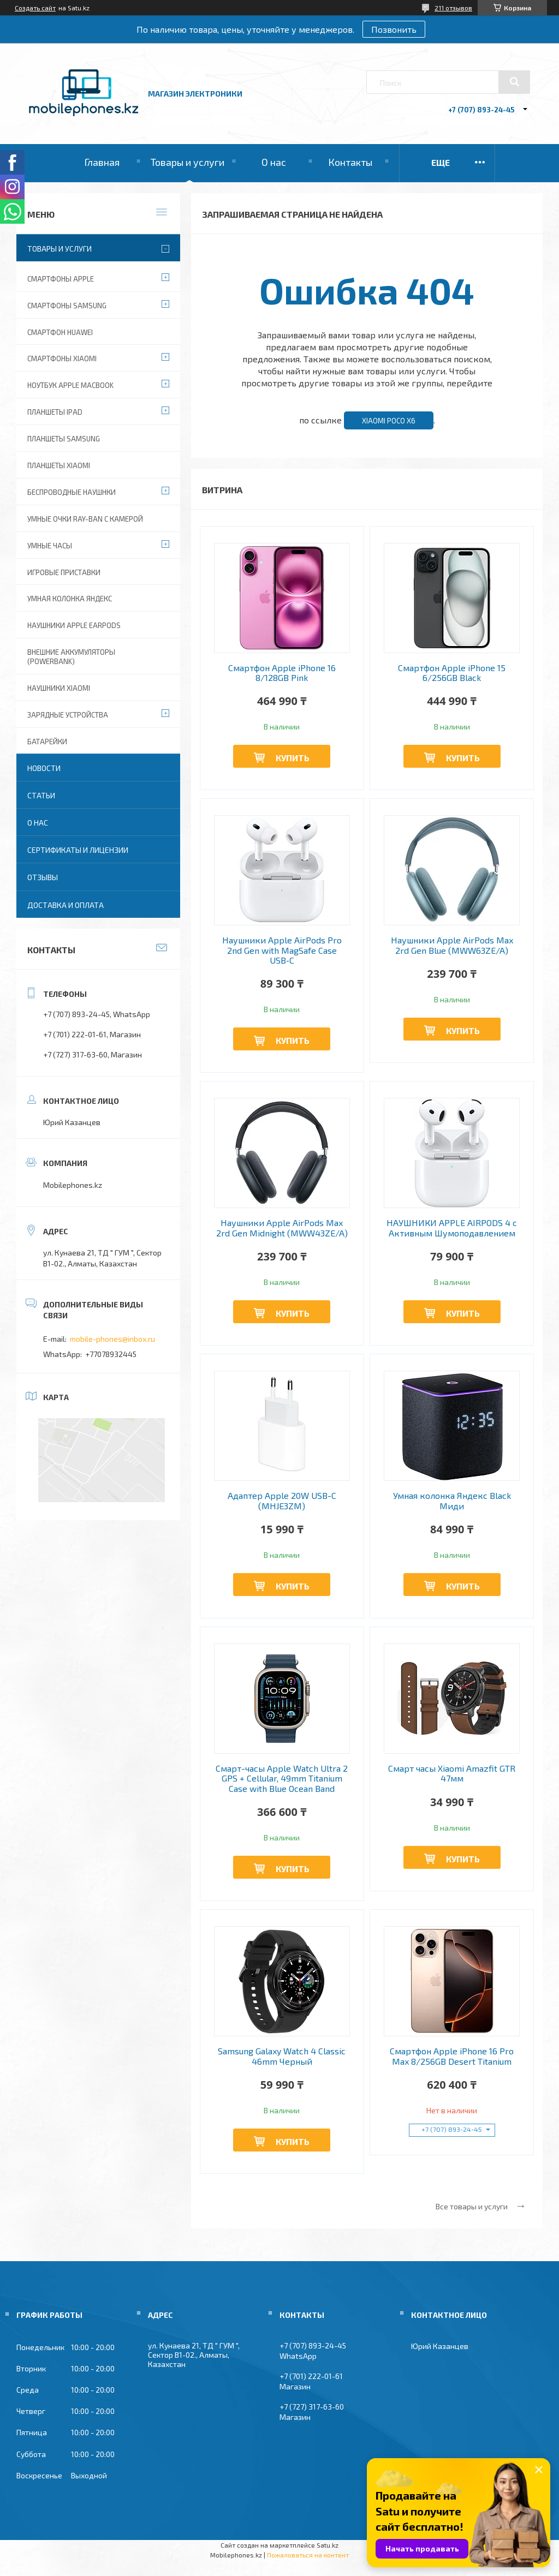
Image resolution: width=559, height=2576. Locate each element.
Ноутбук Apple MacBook (70, 385)
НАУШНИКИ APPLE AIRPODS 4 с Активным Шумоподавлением (451, 1228)
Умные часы (49, 545)
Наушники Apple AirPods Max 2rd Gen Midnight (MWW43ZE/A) (282, 1228)
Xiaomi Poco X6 (388, 420)
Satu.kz (327, 2545)
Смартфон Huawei (60, 332)
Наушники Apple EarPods (74, 625)
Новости (44, 768)
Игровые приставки (63, 572)
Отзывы (42, 877)
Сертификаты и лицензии (77, 849)
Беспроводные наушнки (71, 492)
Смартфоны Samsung (66, 305)
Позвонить (394, 29)
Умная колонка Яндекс (69, 598)
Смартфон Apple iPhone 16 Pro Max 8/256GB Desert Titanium (452, 2056)
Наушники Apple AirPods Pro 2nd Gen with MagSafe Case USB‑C (282, 950)
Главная (102, 162)
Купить (293, 757)
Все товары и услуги (472, 2206)
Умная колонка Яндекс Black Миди (452, 1500)
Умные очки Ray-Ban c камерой (85, 519)
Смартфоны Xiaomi (62, 358)
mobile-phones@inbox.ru (112, 1338)
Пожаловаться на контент (308, 2555)
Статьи (41, 795)
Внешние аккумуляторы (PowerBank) (71, 657)
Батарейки (47, 741)
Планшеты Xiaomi (58, 465)
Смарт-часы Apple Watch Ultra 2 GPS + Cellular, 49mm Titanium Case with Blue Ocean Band (282, 1779)
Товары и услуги (187, 162)
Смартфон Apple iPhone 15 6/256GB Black (452, 673)
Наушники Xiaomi (58, 688)
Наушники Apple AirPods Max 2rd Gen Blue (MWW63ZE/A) (452, 945)
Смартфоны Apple (60, 278)
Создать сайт (35, 7)
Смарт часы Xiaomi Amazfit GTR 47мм (451, 1773)
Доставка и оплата (65, 905)
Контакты (350, 162)
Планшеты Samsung (63, 438)
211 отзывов (453, 7)
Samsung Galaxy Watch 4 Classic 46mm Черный (282, 2056)
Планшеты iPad (54, 412)
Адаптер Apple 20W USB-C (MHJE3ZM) (282, 1500)
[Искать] (514, 81)
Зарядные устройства (67, 714)
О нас (273, 162)
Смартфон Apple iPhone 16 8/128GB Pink (282, 673)
